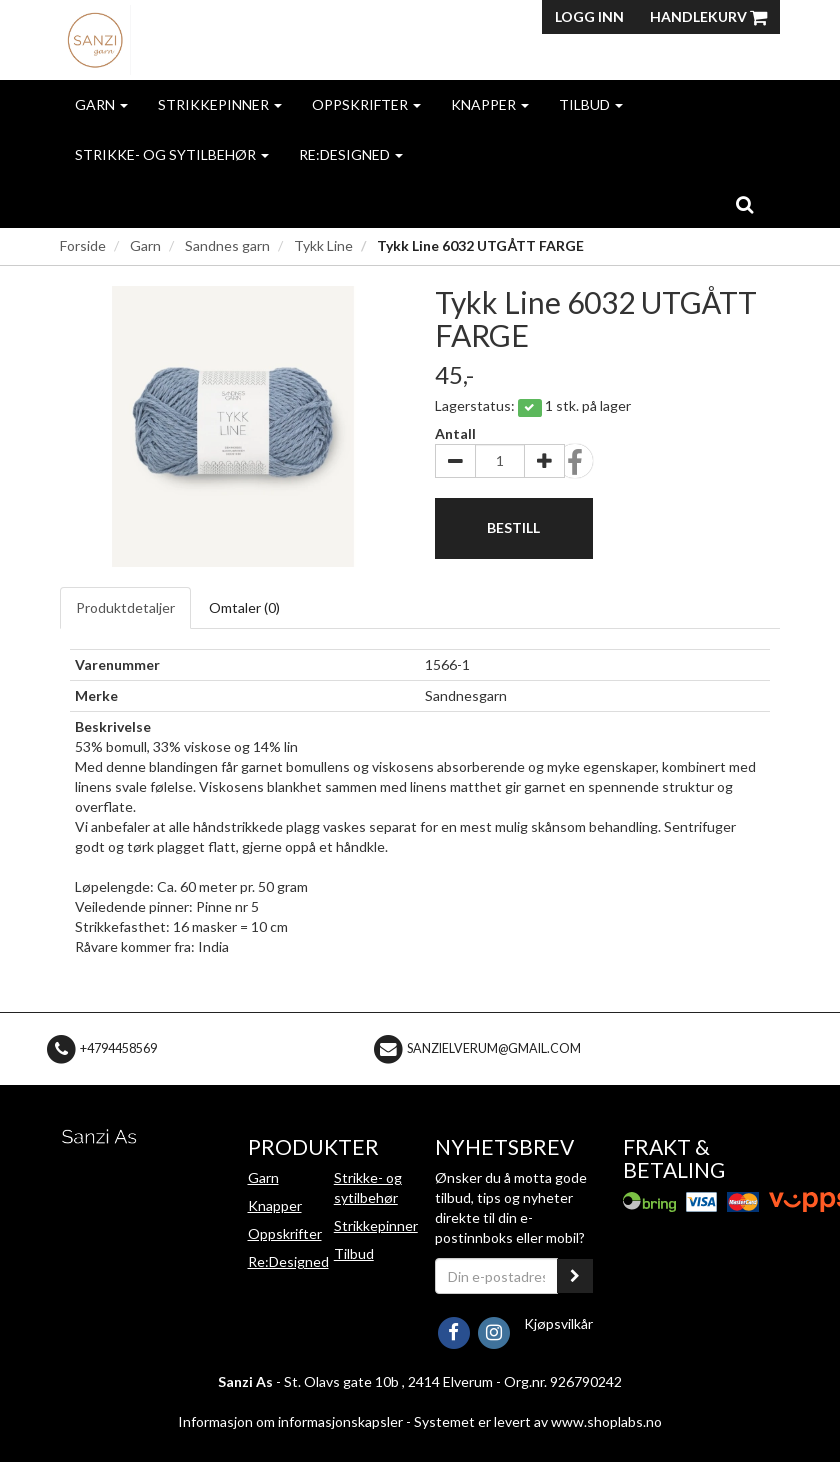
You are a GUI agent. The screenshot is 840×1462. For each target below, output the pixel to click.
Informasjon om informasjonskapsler (290, 1421)
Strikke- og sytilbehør (172, 154)
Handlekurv (708, 16)
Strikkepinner (220, 104)
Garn (101, 104)
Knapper (490, 104)
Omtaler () (244, 607)
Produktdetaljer (125, 607)
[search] (744, 204)
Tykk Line (323, 245)
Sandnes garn (227, 245)
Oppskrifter (366, 104)
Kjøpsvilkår (558, 1323)
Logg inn (589, 16)
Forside (83, 245)
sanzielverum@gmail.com (494, 1047)
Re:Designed (351, 154)
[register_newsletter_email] (575, 1276)
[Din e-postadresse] (496, 1276)
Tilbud (591, 104)
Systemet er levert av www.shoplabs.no (538, 1421)
